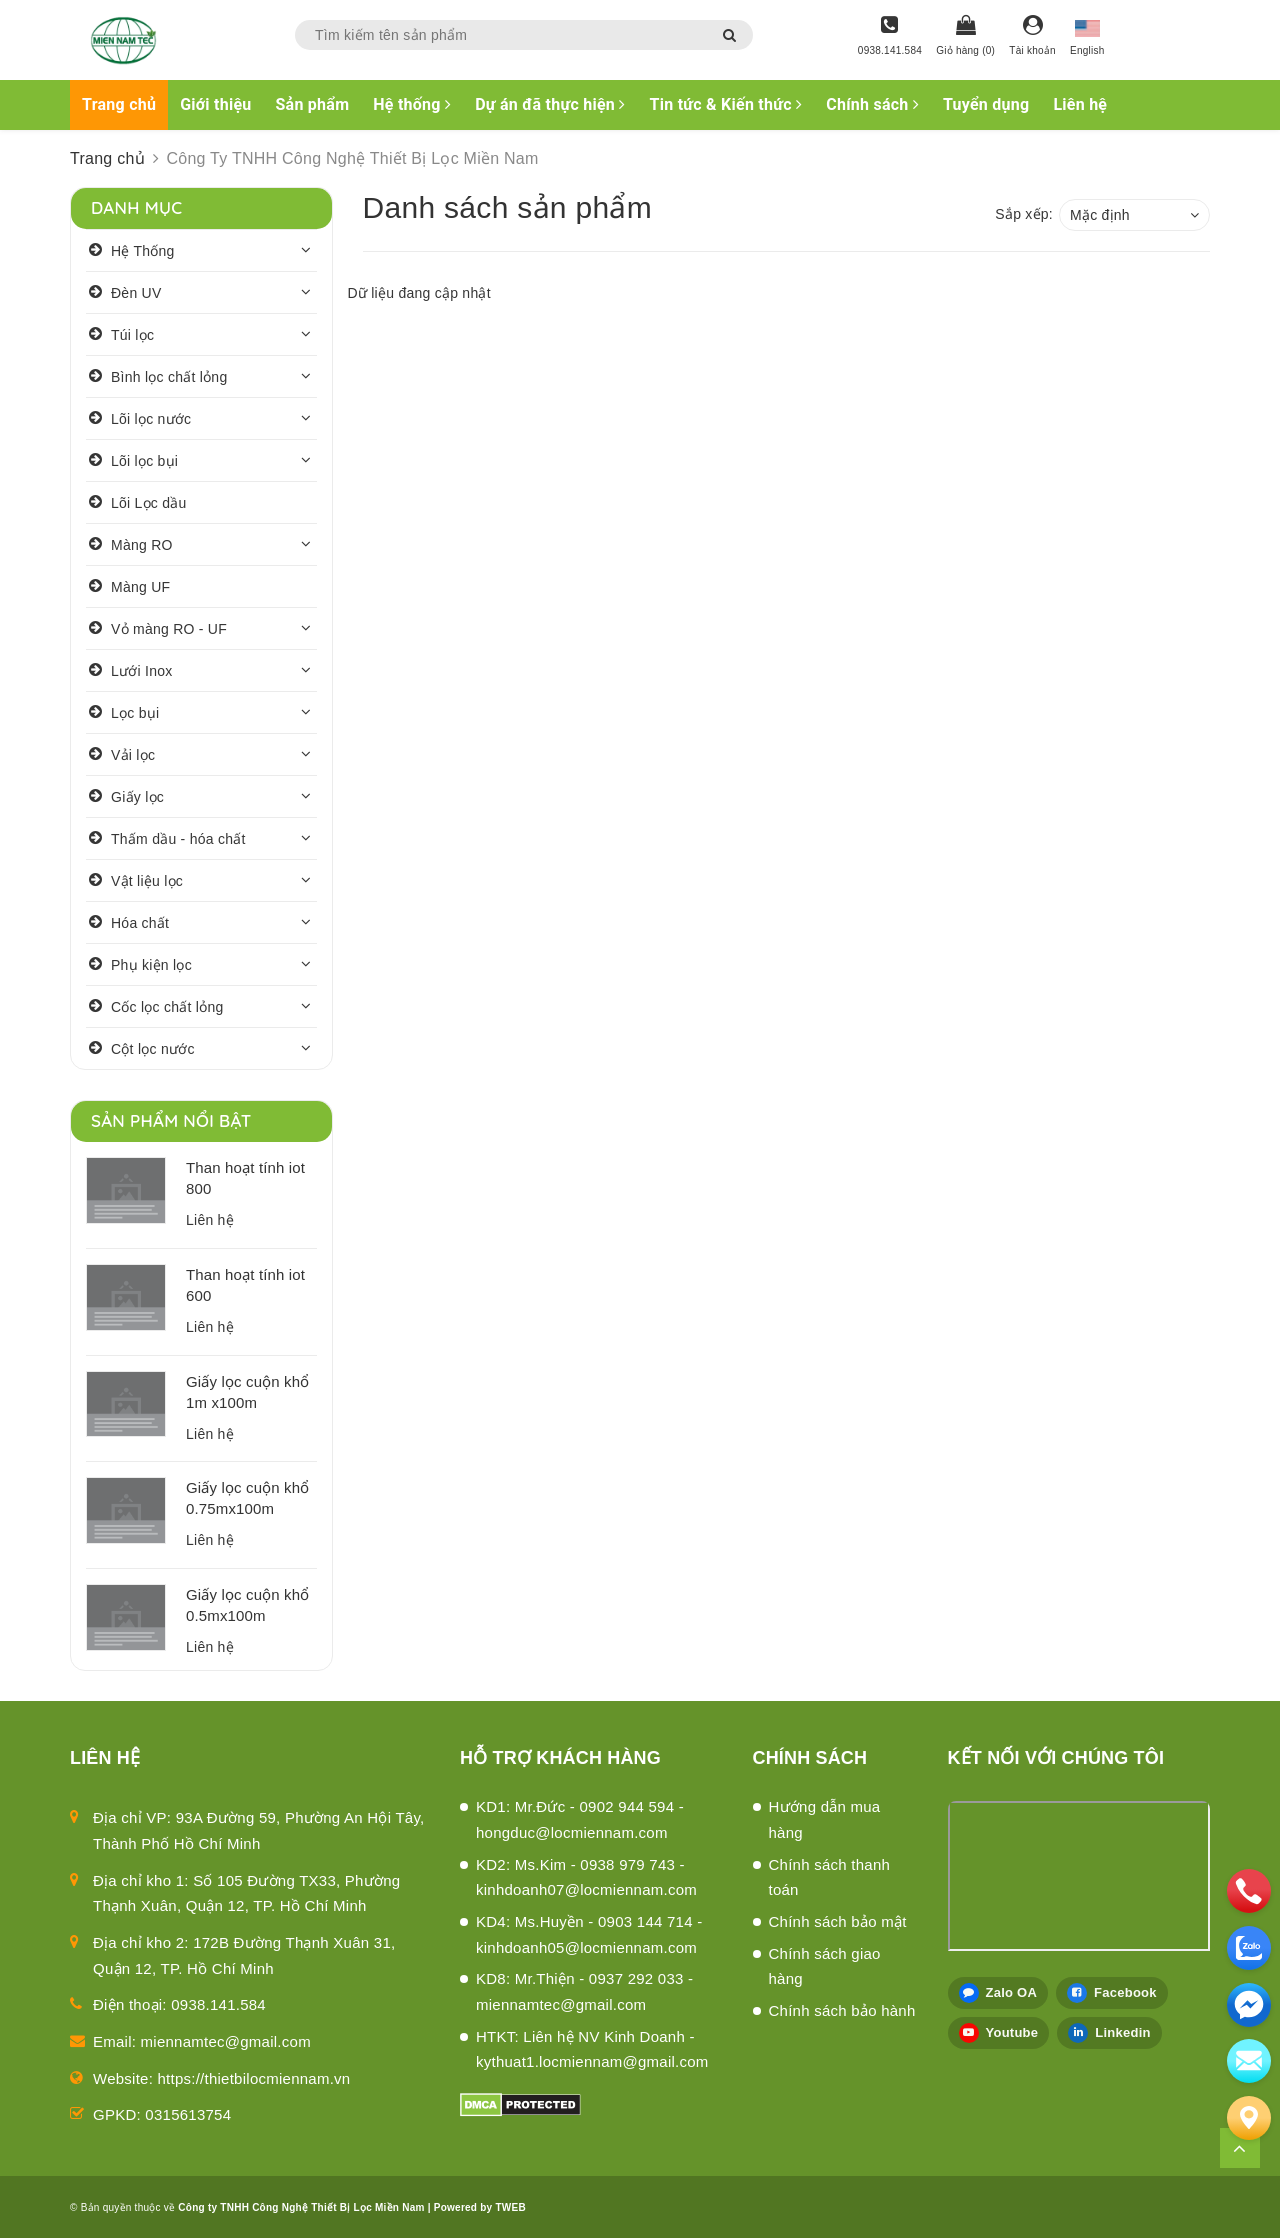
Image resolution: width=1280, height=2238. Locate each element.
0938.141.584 (218, 2004)
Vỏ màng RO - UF (169, 629)
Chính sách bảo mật (838, 1921)
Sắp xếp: (1024, 214)
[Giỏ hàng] (965, 37)
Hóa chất (140, 923)
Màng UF (140, 587)
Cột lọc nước (153, 1049)
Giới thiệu (215, 104)
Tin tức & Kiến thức (726, 104)
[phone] (1249, 1891)
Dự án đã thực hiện (550, 104)
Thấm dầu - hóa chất (178, 839)
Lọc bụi (135, 713)
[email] (1249, 2005)
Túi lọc (132, 335)
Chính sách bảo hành (842, 2010)
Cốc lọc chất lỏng (167, 1007)
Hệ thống (412, 104)
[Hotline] (890, 37)
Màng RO (142, 545)
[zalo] (1249, 1948)
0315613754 (188, 2114)
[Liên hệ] (1249, 2118)
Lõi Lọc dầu (149, 503)
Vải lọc (133, 755)
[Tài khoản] (1032, 37)
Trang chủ (119, 104)
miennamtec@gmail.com (226, 2041)
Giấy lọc (137, 797)
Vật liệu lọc (147, 881)
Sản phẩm (313, 104)
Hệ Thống (143, 251)
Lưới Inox (142, 671)
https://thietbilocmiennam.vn (254, 2078)
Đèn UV (136, 293)
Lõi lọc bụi (144, 461)
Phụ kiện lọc (151, 965)
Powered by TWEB (480, 2207)
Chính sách (872, 104)
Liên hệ (1080, 104)
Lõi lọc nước (151, 419)
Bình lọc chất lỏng (169, 377)
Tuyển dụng (986, 104)
